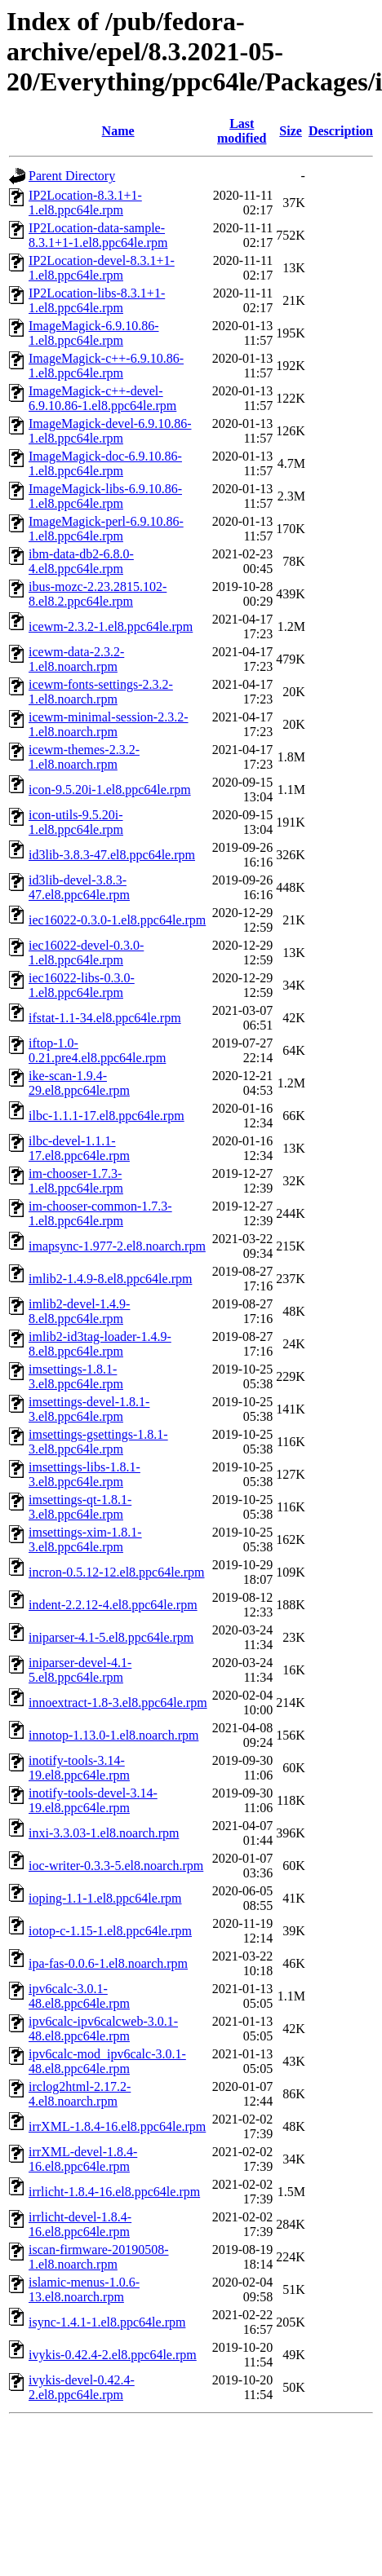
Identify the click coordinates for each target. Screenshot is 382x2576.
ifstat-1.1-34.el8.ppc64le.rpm (105, 1018)
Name (118, 131)
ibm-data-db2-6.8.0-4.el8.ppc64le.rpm (81, 561)
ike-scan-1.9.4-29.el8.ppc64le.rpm (79, 1083)
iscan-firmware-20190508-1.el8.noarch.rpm (99, 2257)
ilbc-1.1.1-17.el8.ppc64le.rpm (106, 1116)
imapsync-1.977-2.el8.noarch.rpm (117, 1246)
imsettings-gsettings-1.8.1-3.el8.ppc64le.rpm (98, 1441)
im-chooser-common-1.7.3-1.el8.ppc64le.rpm (100, 1213)
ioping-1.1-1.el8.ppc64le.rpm (105, 1898)
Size (290, 131)
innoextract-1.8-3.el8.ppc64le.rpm (118, 1702)
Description (341, 131)
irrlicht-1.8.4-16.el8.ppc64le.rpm (114, 2192)
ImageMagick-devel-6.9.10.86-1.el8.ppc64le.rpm (110, 431)
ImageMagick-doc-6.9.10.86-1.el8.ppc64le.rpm (105, 463)
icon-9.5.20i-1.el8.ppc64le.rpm (110, 789)
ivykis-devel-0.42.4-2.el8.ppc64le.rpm (82, 2387)
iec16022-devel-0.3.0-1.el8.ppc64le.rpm (86, 952)
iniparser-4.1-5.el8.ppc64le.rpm (111, 1637)
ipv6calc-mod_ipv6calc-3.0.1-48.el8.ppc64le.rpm (107, 2061)
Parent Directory (72, 176)
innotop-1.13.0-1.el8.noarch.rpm (113, 1735)
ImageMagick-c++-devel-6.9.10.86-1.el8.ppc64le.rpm (102, 398)
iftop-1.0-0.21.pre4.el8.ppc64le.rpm (97, 1050)
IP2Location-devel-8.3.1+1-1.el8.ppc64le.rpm (102, 268)
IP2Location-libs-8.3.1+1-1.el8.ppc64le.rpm (97, 300)
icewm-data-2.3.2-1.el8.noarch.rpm (76, 659)
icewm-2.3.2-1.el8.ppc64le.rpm (111, 626)
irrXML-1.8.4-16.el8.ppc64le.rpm (117, 2126)
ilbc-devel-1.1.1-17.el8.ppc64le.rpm (79, 1148)
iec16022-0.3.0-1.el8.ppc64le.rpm (117, 920)
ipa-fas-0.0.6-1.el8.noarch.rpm (108, 1963)
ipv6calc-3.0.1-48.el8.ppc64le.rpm (79, 1996)
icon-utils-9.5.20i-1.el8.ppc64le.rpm (76, 822)
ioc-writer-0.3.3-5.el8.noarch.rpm (116, 1865)
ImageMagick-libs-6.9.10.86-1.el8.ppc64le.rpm (105, 496)
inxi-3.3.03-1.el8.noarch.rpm (104, 1833)
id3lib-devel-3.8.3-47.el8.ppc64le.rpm (79, 887)
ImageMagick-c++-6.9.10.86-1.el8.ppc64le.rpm (106, 365)
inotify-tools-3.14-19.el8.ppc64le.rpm (79, 1767)
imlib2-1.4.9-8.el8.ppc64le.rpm (110, 1279)
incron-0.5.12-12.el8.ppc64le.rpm (117, 1572)
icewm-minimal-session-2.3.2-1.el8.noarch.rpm (109, 724)
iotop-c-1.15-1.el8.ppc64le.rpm (110, 1931)
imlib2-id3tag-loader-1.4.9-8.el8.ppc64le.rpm (100, 1344)
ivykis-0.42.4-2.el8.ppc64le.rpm (113, 2355)
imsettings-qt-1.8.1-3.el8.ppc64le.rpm (80, 1507)
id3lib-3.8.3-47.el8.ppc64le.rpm (112, 855)
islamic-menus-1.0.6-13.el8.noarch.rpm (84, 2289)
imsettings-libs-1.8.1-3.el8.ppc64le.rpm (84, 1474)
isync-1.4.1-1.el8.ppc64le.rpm (107, 2322)
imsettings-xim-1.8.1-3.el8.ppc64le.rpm (85, 1539)
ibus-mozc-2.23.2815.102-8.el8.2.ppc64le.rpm (98, 594)
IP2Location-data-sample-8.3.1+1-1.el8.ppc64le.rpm (98, 235)
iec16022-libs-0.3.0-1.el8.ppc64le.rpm (82, 985)
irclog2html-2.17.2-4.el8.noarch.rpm (80, 2094)
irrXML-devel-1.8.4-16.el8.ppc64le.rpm (83, 2159)
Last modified (241, 131)
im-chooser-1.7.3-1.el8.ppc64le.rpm (76, 1181)
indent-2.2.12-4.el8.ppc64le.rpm (113, 1605)
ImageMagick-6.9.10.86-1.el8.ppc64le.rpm (94, 333)
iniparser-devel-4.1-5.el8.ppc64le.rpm (80, 1670)
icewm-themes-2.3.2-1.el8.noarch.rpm (84, 757)
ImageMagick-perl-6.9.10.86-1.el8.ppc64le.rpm (106, 528)
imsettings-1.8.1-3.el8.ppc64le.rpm (76, 1376)
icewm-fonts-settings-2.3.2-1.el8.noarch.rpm (101, 691)
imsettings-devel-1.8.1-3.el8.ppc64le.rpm (89, 1409)
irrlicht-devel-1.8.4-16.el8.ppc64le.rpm (80, 2224)
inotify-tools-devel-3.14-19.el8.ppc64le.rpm (93, 1800)
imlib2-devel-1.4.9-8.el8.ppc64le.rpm (79, 1311)
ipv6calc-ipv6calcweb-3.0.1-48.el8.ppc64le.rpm (103, 2028)
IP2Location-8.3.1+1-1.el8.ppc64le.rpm (85, 202)
